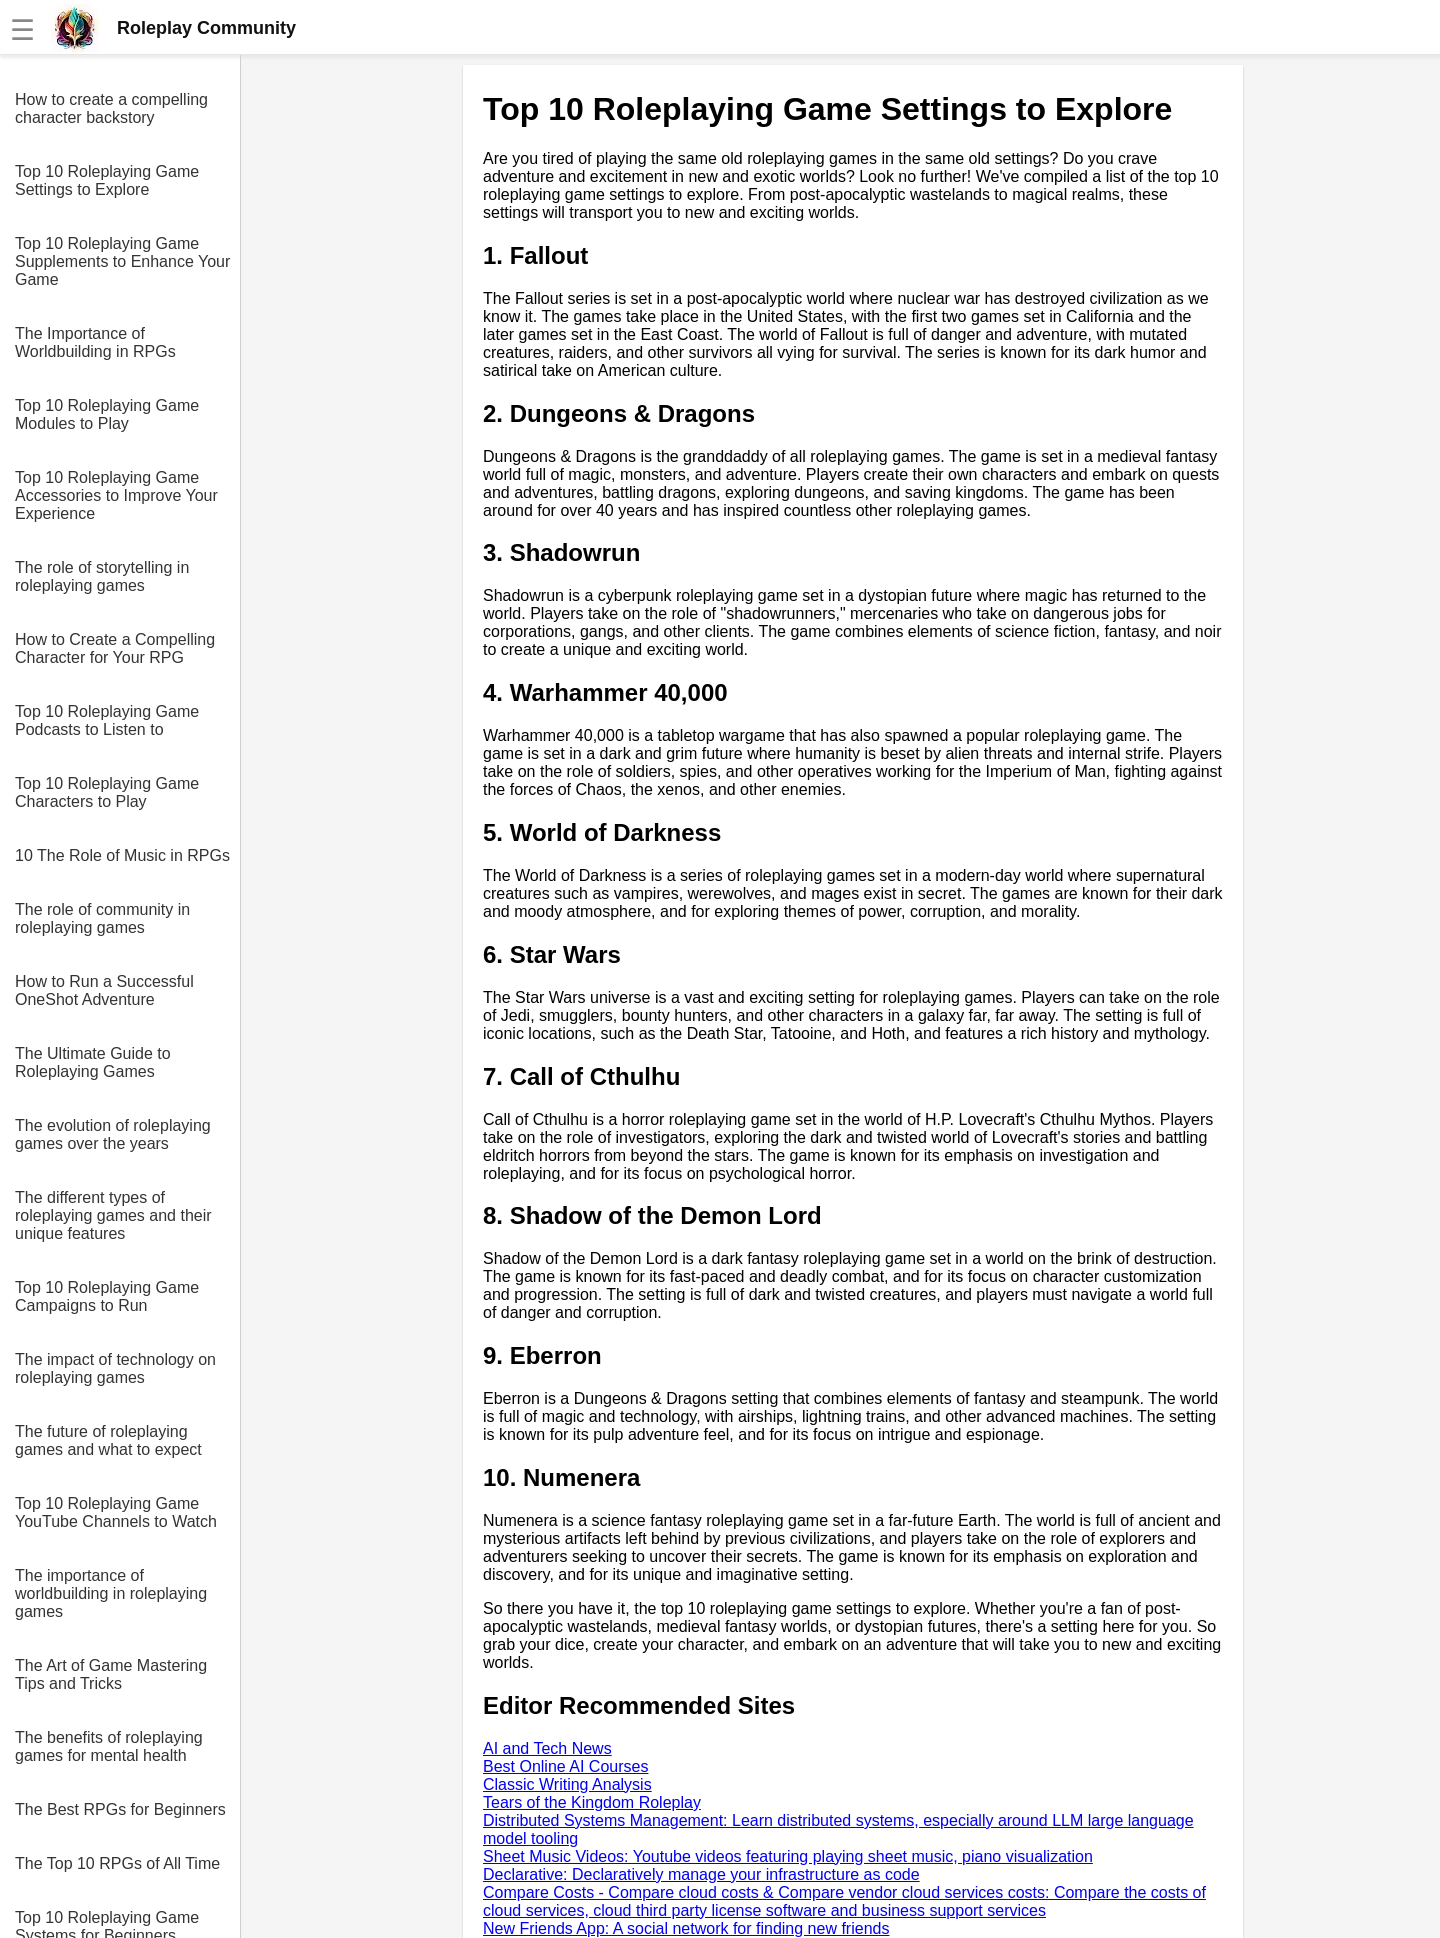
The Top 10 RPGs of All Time (117, 1863)
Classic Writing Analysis (567, 1784)
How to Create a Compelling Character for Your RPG (115, 648)
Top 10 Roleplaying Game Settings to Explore (107, 180)
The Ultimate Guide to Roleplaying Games (93, 1062)
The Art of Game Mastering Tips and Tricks (111, 1674)
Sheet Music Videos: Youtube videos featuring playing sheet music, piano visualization (788, 1856)
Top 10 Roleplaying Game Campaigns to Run (107, 1296)
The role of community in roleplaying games (102, 918)
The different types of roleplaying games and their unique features (113, 1215)
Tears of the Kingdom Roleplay (592, 1802)
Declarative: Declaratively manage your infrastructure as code (701, 1874)
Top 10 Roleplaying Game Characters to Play (107, 792)
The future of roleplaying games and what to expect (108, 1440)
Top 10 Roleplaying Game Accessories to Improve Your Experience (116, 495)
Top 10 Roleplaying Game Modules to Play (107, 414)
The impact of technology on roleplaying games (115, 1368)
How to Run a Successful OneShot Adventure (104, 990)
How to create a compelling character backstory (111, 108)
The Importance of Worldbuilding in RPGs (95, 342)
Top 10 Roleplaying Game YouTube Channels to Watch (116, 1512)
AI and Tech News (547, 1748)
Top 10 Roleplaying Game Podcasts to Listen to (107, 720)
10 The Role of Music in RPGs (122, 855)
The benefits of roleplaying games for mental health (109, 1746)
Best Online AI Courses (565, 1766)
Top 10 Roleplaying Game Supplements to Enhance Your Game (122, 261)
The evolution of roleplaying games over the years (113, 1134)
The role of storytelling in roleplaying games (102, 576)
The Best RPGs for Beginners (120, 1809)
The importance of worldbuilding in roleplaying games (111, 1593)
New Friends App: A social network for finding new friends (686, 1928)
